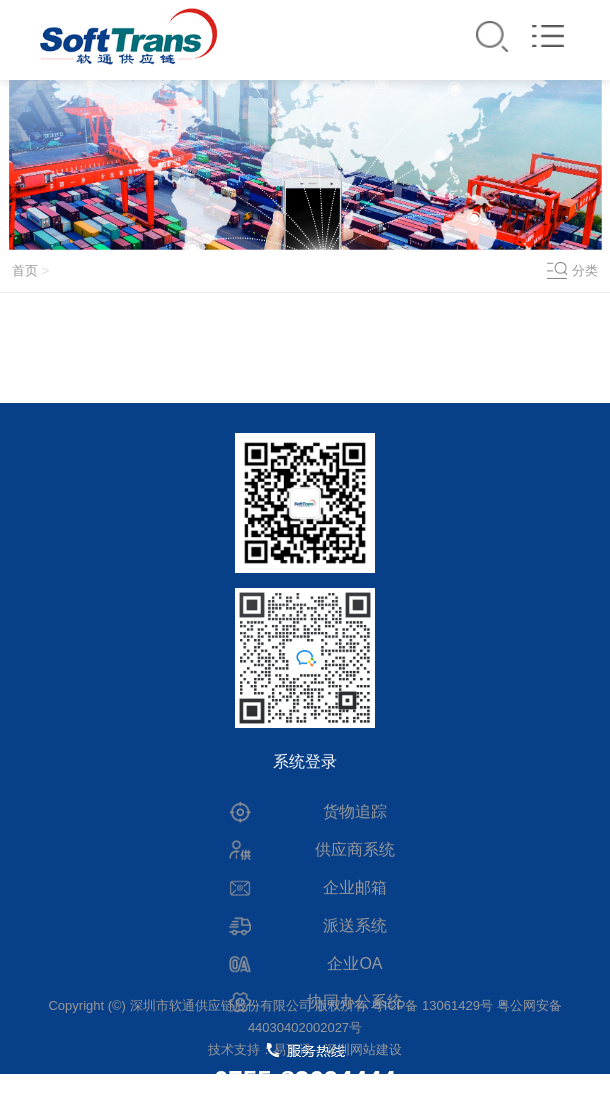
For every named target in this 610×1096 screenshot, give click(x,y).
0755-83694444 (305, 1080)
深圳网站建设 (363, 1049)
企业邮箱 (355, 887)
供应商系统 (355, 849)
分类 (585, 270)
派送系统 (355, 925)
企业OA (354, 963)
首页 (25, 270)
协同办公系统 (355, 1001)
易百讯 (292, 1049)
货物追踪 (355, 811)
